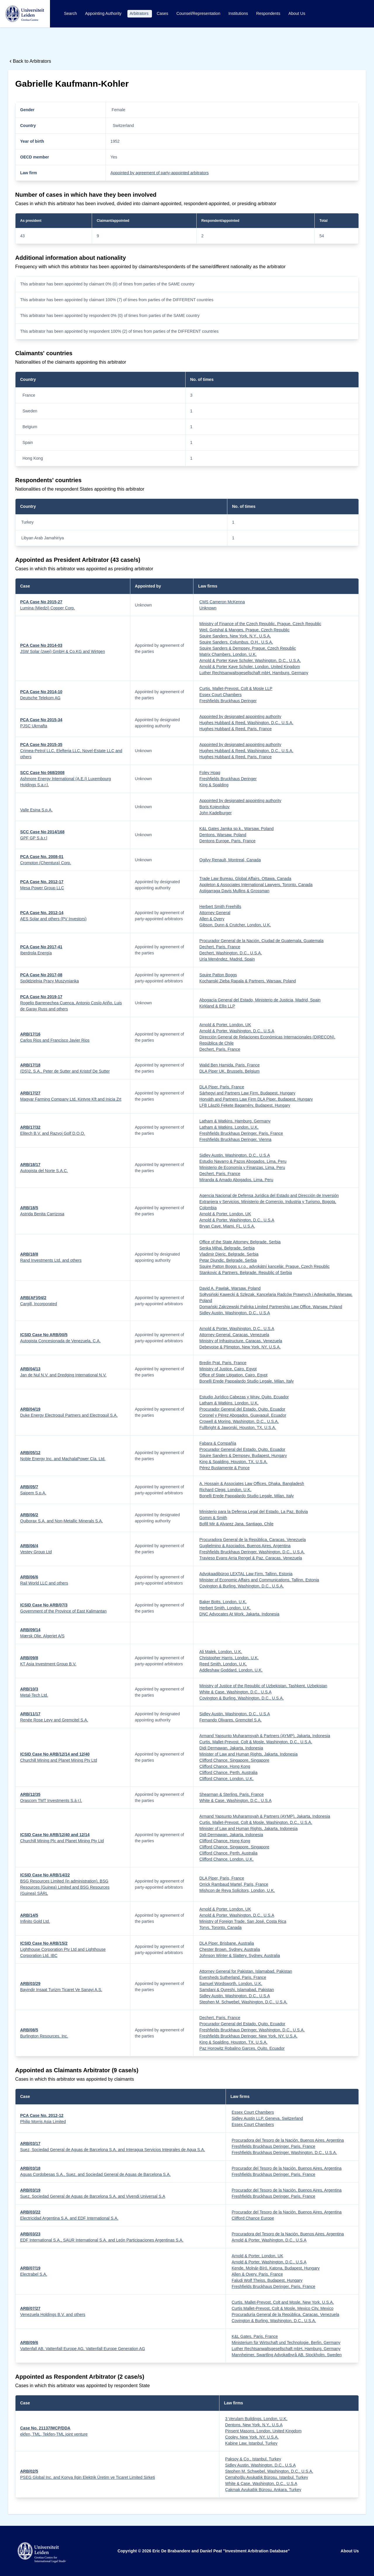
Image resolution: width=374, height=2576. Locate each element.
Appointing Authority (103, 13)
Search (71, 13)
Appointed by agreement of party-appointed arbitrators (159, 172)
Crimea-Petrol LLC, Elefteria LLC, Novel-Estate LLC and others (71, 750)
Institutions (238, 13)
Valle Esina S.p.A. (36, 810)
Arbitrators (140, 13)
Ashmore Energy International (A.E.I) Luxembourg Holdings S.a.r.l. (65, 778)
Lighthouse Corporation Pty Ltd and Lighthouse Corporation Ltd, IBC (63, 1949)
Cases (163, 13)
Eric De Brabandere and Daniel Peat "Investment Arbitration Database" (221, 2551)
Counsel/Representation (198, 13)
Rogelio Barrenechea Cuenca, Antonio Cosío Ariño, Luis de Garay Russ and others (71, 1002)
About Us (296, 13)
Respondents (268, 13)
